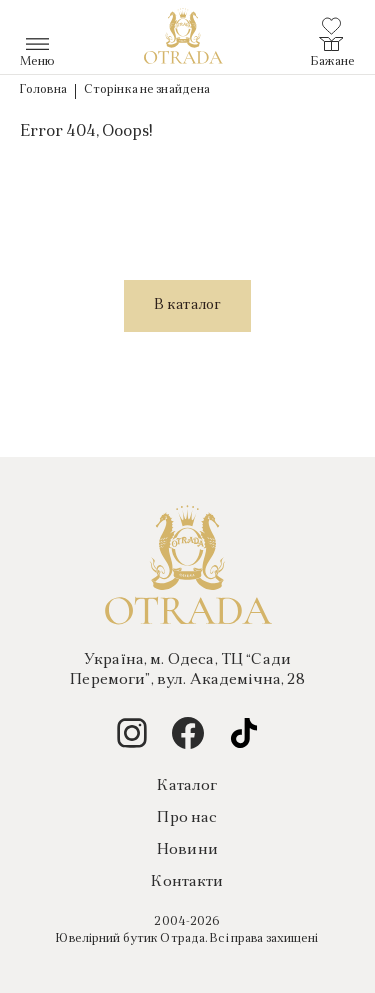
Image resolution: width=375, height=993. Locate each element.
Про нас (187, 818)
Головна (43, 90)
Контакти (187, 882)
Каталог (187, 786)
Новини (187, 850)
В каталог (187, 305)
